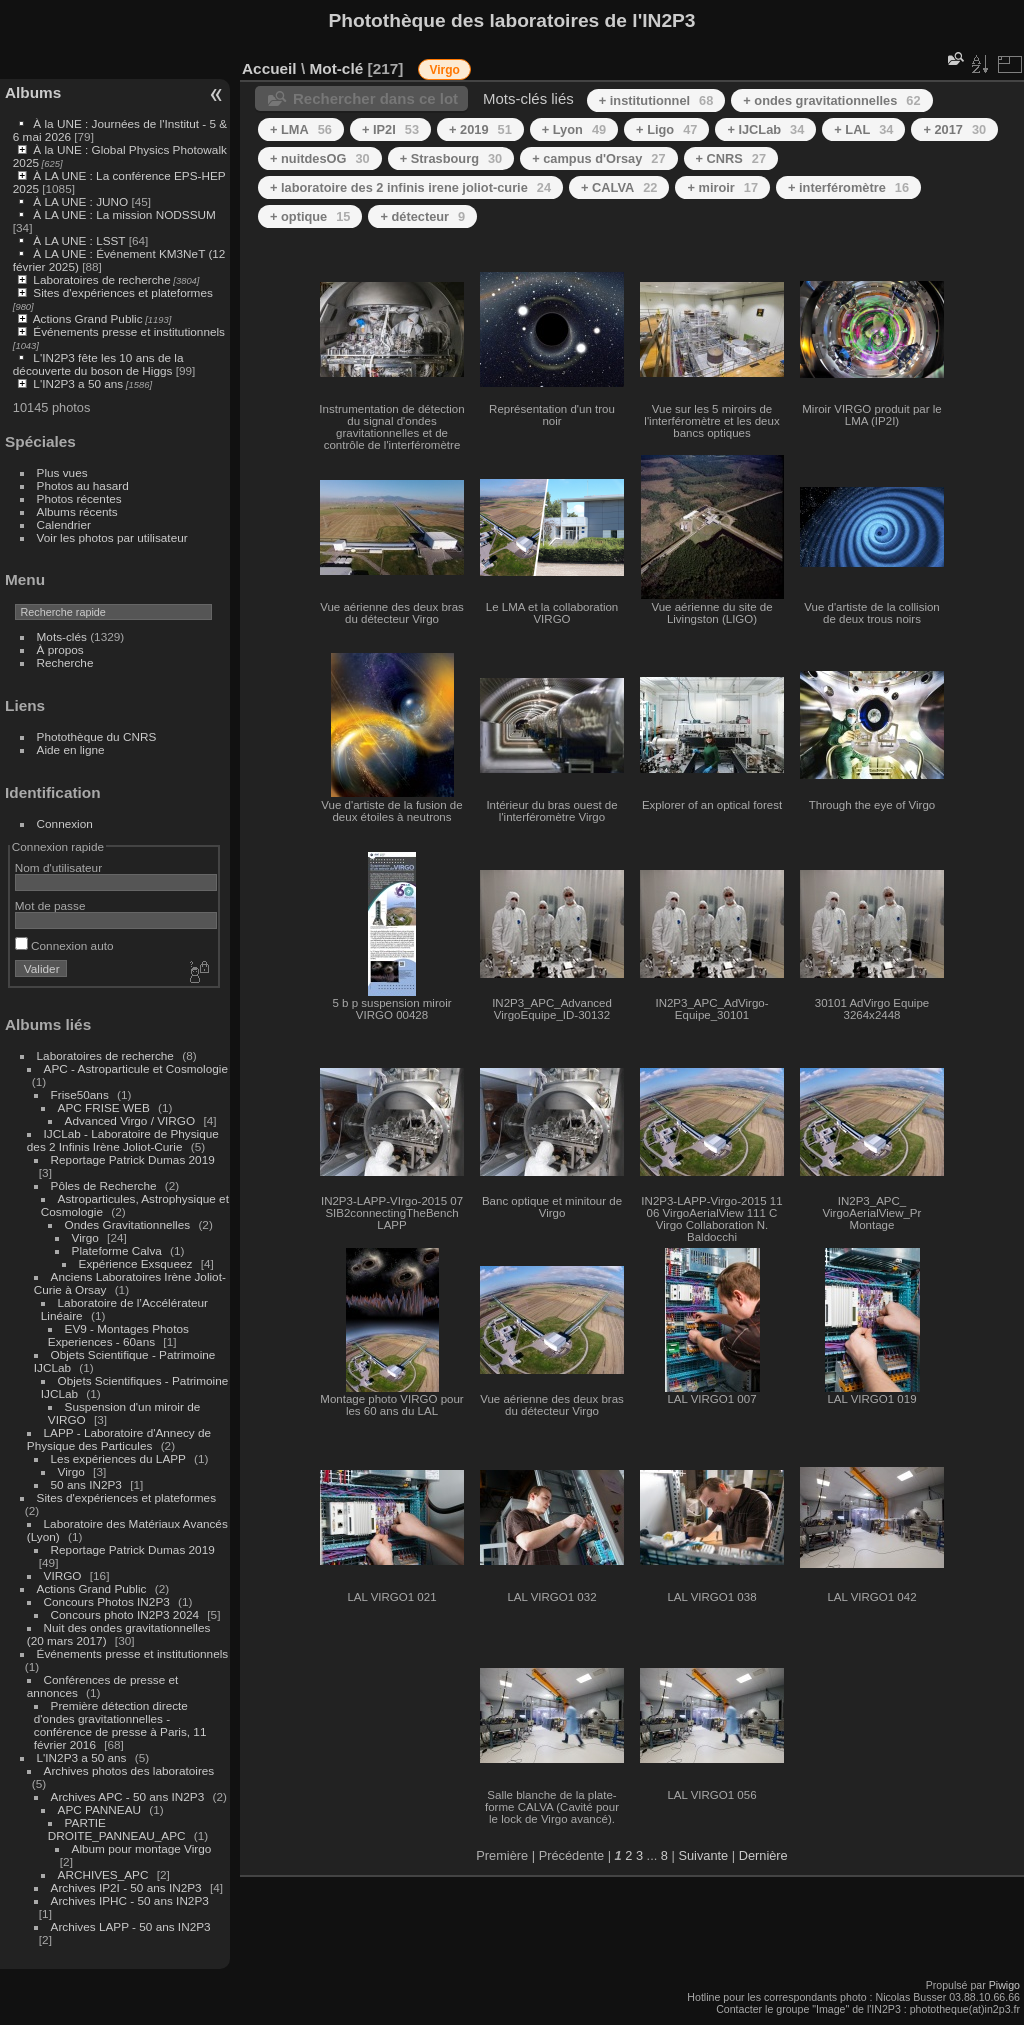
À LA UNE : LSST (79, 240)
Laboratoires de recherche (101, 279)
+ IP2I (390, 129)
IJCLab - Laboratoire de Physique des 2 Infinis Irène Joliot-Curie (123, 1140)
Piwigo (1004, 1985)
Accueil (269, 68)
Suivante (703, 1855)
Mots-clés (62, 636)
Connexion (65, 823)
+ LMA (301, 129)
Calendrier (64, 524)
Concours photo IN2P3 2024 (125, 1614)
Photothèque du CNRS (97, 736)
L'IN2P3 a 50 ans (78, 383)
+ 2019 (480, 129)
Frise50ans (80, 1094)
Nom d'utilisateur (58, 867)
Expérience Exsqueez (136, 1263)
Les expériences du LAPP (118, 1458)
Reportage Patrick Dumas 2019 (133, 1159)
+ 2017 (954, 129)
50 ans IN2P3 (86, 1484)
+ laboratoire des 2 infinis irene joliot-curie (410, 187)
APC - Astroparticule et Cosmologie (136, 1068)
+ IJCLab (765, 129)
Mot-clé (336, 68)
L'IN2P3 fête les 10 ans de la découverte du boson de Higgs (98, 364)
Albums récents (77, 511)
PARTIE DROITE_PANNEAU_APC (117, 1829)
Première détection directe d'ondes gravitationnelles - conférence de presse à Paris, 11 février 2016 (120, 1725)
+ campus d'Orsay (598, 158)
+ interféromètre (848, 187)
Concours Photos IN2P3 (107, 1601)
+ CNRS (731, 158)
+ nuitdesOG (320, 158)
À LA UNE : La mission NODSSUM (124, 214)
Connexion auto (64, 945)
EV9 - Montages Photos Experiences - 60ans (118, 1335)
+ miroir (722, 187)
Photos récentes (79, 498)
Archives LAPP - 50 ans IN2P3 (131, 1926)
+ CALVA (619, 187)
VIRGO (63, 1575)
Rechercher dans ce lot (375, 98)
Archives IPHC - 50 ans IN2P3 (130, 1900)
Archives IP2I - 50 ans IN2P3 (126, 1887)
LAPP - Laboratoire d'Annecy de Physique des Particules (119, 1439)
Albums (33, 92)
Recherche (65, 662)
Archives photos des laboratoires (129, 1770)
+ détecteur (422, 216)
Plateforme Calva (119, 1250)
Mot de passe (50, 905)
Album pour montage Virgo (142, 1848)
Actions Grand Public (88, 318)
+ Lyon (574, 129)
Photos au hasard (83, 485)
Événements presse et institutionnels (129, 331)
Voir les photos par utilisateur (112, 537)
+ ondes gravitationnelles (831, 100)
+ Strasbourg (451, 158)
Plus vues (62, 472)
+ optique (310, 216)
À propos (60, 649)
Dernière (763, 1855)
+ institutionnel (656, 100)
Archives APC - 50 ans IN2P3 (128, 1796)
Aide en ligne (71, 749)
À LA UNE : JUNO (82, 201)
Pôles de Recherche (104, 1185)
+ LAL (863, 129)
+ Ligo (666, 129)
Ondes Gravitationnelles (128, 1224)
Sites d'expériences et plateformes (122, 292)
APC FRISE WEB (104, 1107)
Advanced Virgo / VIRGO (130, 1120)
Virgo (85, 1237)
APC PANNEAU (101, 1809)
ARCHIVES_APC (103, 1874)
